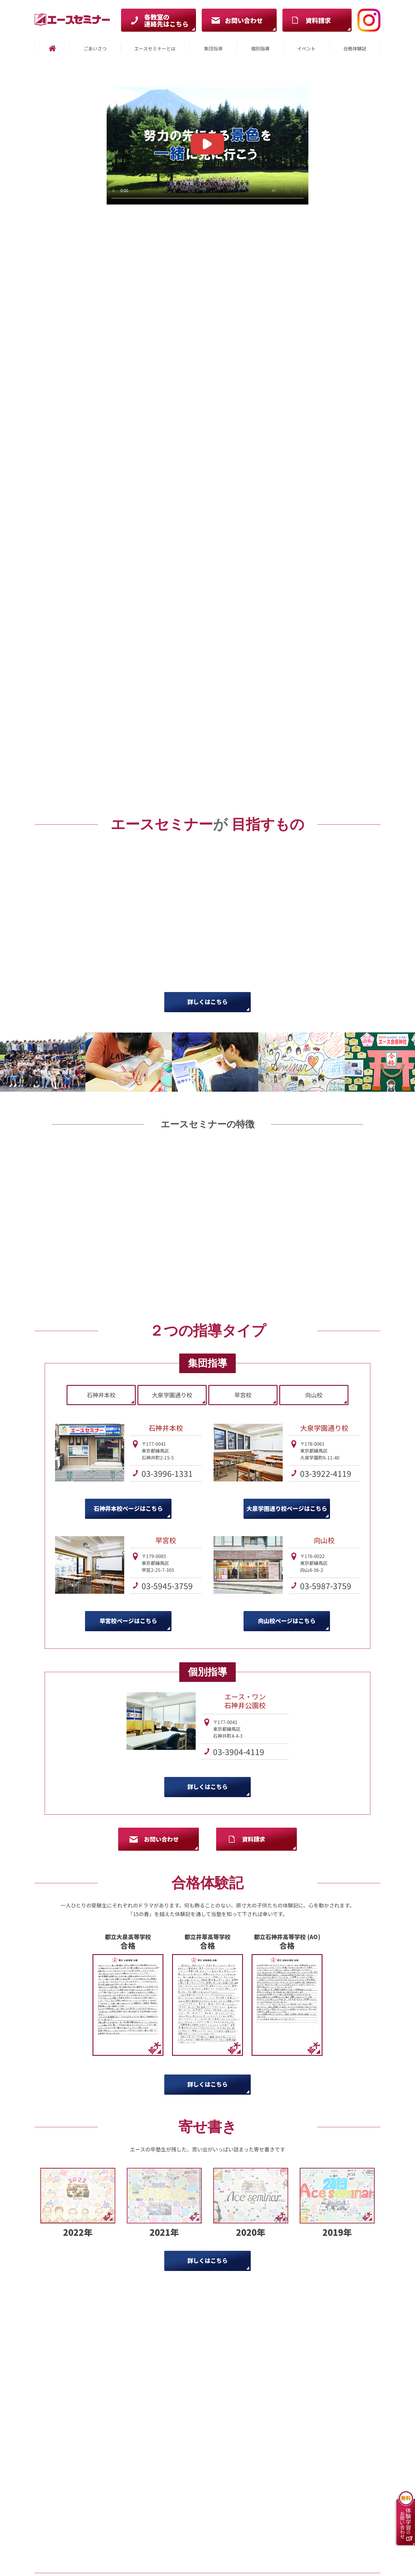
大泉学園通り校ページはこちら (286, 1508)
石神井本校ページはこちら (128, 1508)
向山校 (313, 1395)
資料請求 (253, 1839)
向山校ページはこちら (287, 1621)
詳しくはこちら (207, 1002)
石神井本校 (101, 1395)
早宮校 (243, 1395)
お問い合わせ (161, 1839)
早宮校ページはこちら (128, 1621)
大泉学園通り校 (172, 1395)
